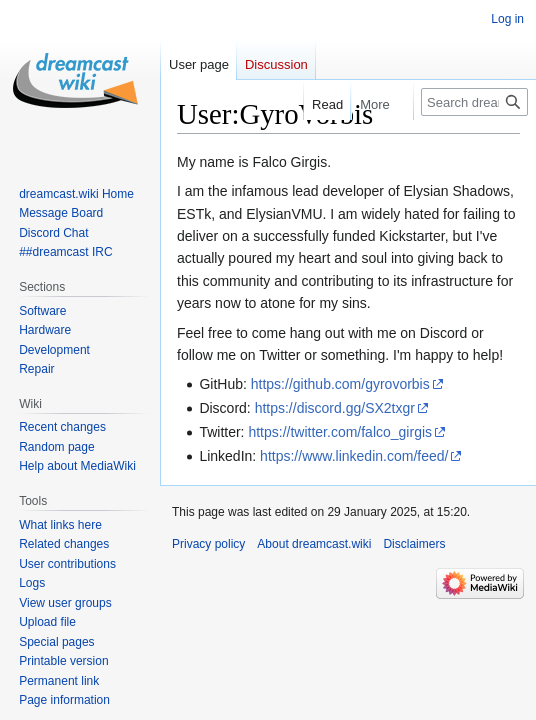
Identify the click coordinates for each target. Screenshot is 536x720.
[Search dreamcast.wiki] (474, 102)
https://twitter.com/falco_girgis (340, 432)
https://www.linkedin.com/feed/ (354, 456)
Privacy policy (208, 544)
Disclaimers (414, 544)
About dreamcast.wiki (314, 544)
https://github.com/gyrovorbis (340, 384)
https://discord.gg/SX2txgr (335, 408)
